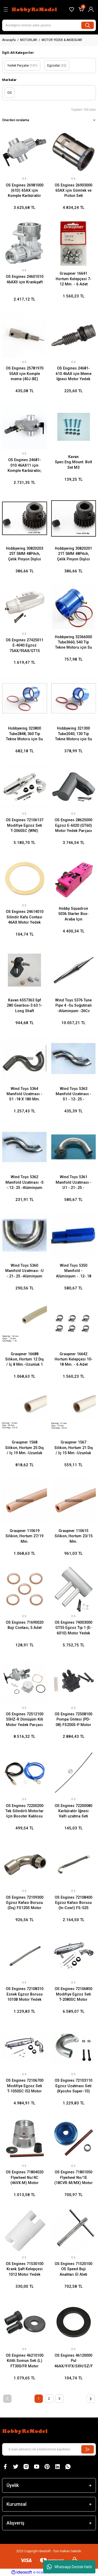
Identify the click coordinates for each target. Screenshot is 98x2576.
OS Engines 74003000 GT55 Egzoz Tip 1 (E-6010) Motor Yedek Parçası (73, 1628)
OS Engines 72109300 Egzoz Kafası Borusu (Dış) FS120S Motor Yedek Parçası (24, 1903)
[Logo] (34, 9)
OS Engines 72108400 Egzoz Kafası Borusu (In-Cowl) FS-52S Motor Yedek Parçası (73, 1903)
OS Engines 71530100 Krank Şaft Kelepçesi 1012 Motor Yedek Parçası (24, 2269)
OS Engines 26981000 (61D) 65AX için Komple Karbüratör (24, 190)
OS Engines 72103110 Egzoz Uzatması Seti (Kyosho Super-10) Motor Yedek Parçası (73, 2086)
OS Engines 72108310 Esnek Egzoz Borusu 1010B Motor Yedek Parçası (24, 1994)
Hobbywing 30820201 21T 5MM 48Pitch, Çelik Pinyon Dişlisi (73, 553)
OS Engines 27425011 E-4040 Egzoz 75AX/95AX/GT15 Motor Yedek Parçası (24, 646)
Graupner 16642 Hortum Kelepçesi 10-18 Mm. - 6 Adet (74, 1359)
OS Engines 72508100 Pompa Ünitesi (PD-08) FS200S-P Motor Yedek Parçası (73, 1720)
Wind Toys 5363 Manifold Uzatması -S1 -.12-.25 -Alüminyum (73, 1094)
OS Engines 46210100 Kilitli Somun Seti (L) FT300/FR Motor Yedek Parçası (24, 2361)
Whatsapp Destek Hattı (69, 2567)
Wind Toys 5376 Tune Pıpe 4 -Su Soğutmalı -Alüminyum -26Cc (73, 1005)
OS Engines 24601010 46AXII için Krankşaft (24, 279)
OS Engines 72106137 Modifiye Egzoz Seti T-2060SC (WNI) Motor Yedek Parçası (24, 826)
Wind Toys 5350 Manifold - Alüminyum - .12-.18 (73, 1270)
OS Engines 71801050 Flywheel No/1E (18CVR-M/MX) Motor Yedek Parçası (73, 2178)
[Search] (49, 25)
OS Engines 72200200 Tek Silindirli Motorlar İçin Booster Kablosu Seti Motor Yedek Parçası (24, 1811)
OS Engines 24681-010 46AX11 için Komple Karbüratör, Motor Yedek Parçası (24, 465)
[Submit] (87, 2449)
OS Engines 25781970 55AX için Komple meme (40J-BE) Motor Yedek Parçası (24, 374)
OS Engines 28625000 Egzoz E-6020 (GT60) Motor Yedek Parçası (73, 825)
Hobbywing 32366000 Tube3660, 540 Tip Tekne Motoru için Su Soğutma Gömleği (73, 642)
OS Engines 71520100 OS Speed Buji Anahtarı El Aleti (73, 2269)
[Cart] (81, 9)
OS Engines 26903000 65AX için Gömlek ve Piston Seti (73, 190)
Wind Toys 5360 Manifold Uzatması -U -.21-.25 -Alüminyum (24, 1270)
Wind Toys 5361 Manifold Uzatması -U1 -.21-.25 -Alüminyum (73, 1182)
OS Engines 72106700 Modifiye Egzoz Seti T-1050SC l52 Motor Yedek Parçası (24, 2086)
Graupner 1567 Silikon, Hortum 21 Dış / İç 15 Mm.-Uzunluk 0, (73, 1448)
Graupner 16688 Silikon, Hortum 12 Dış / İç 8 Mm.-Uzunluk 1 (24, 1359)
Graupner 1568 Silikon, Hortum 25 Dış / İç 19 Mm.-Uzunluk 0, (24, 1448)
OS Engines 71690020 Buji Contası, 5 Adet (24, 1625)
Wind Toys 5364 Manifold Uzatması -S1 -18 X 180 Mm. (24, 1094)
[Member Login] (91, 9)
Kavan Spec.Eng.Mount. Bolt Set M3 (73, 462)
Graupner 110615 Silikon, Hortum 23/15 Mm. (74, 1536)
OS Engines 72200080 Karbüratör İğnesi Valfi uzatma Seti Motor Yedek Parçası (73, 1811)
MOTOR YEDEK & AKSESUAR (62, 40)
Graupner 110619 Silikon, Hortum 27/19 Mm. (24, 1536)
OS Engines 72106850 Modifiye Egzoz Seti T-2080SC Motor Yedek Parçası (73, 1994)
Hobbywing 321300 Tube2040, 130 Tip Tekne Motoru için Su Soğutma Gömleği (73, 734)
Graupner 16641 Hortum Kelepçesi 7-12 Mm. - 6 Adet (73, 278)
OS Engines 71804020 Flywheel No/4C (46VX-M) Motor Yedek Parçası (24, 2178)
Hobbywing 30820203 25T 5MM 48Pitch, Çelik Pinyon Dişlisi (24, 553)
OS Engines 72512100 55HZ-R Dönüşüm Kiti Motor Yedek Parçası (24, 1719)
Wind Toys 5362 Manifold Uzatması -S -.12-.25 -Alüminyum (24, 1182)
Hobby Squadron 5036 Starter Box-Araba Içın (73, 914)
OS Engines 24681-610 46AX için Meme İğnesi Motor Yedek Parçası (73, 374)
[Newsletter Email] (49, 2449)
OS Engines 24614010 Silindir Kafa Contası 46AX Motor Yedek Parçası (24, 917)
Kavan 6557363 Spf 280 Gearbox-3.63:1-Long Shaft (24, 1005)
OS (24, 178)
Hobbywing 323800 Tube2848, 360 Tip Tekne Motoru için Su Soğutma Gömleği (24, 734)
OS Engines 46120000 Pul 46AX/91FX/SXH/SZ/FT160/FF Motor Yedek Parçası (73, 2361)
